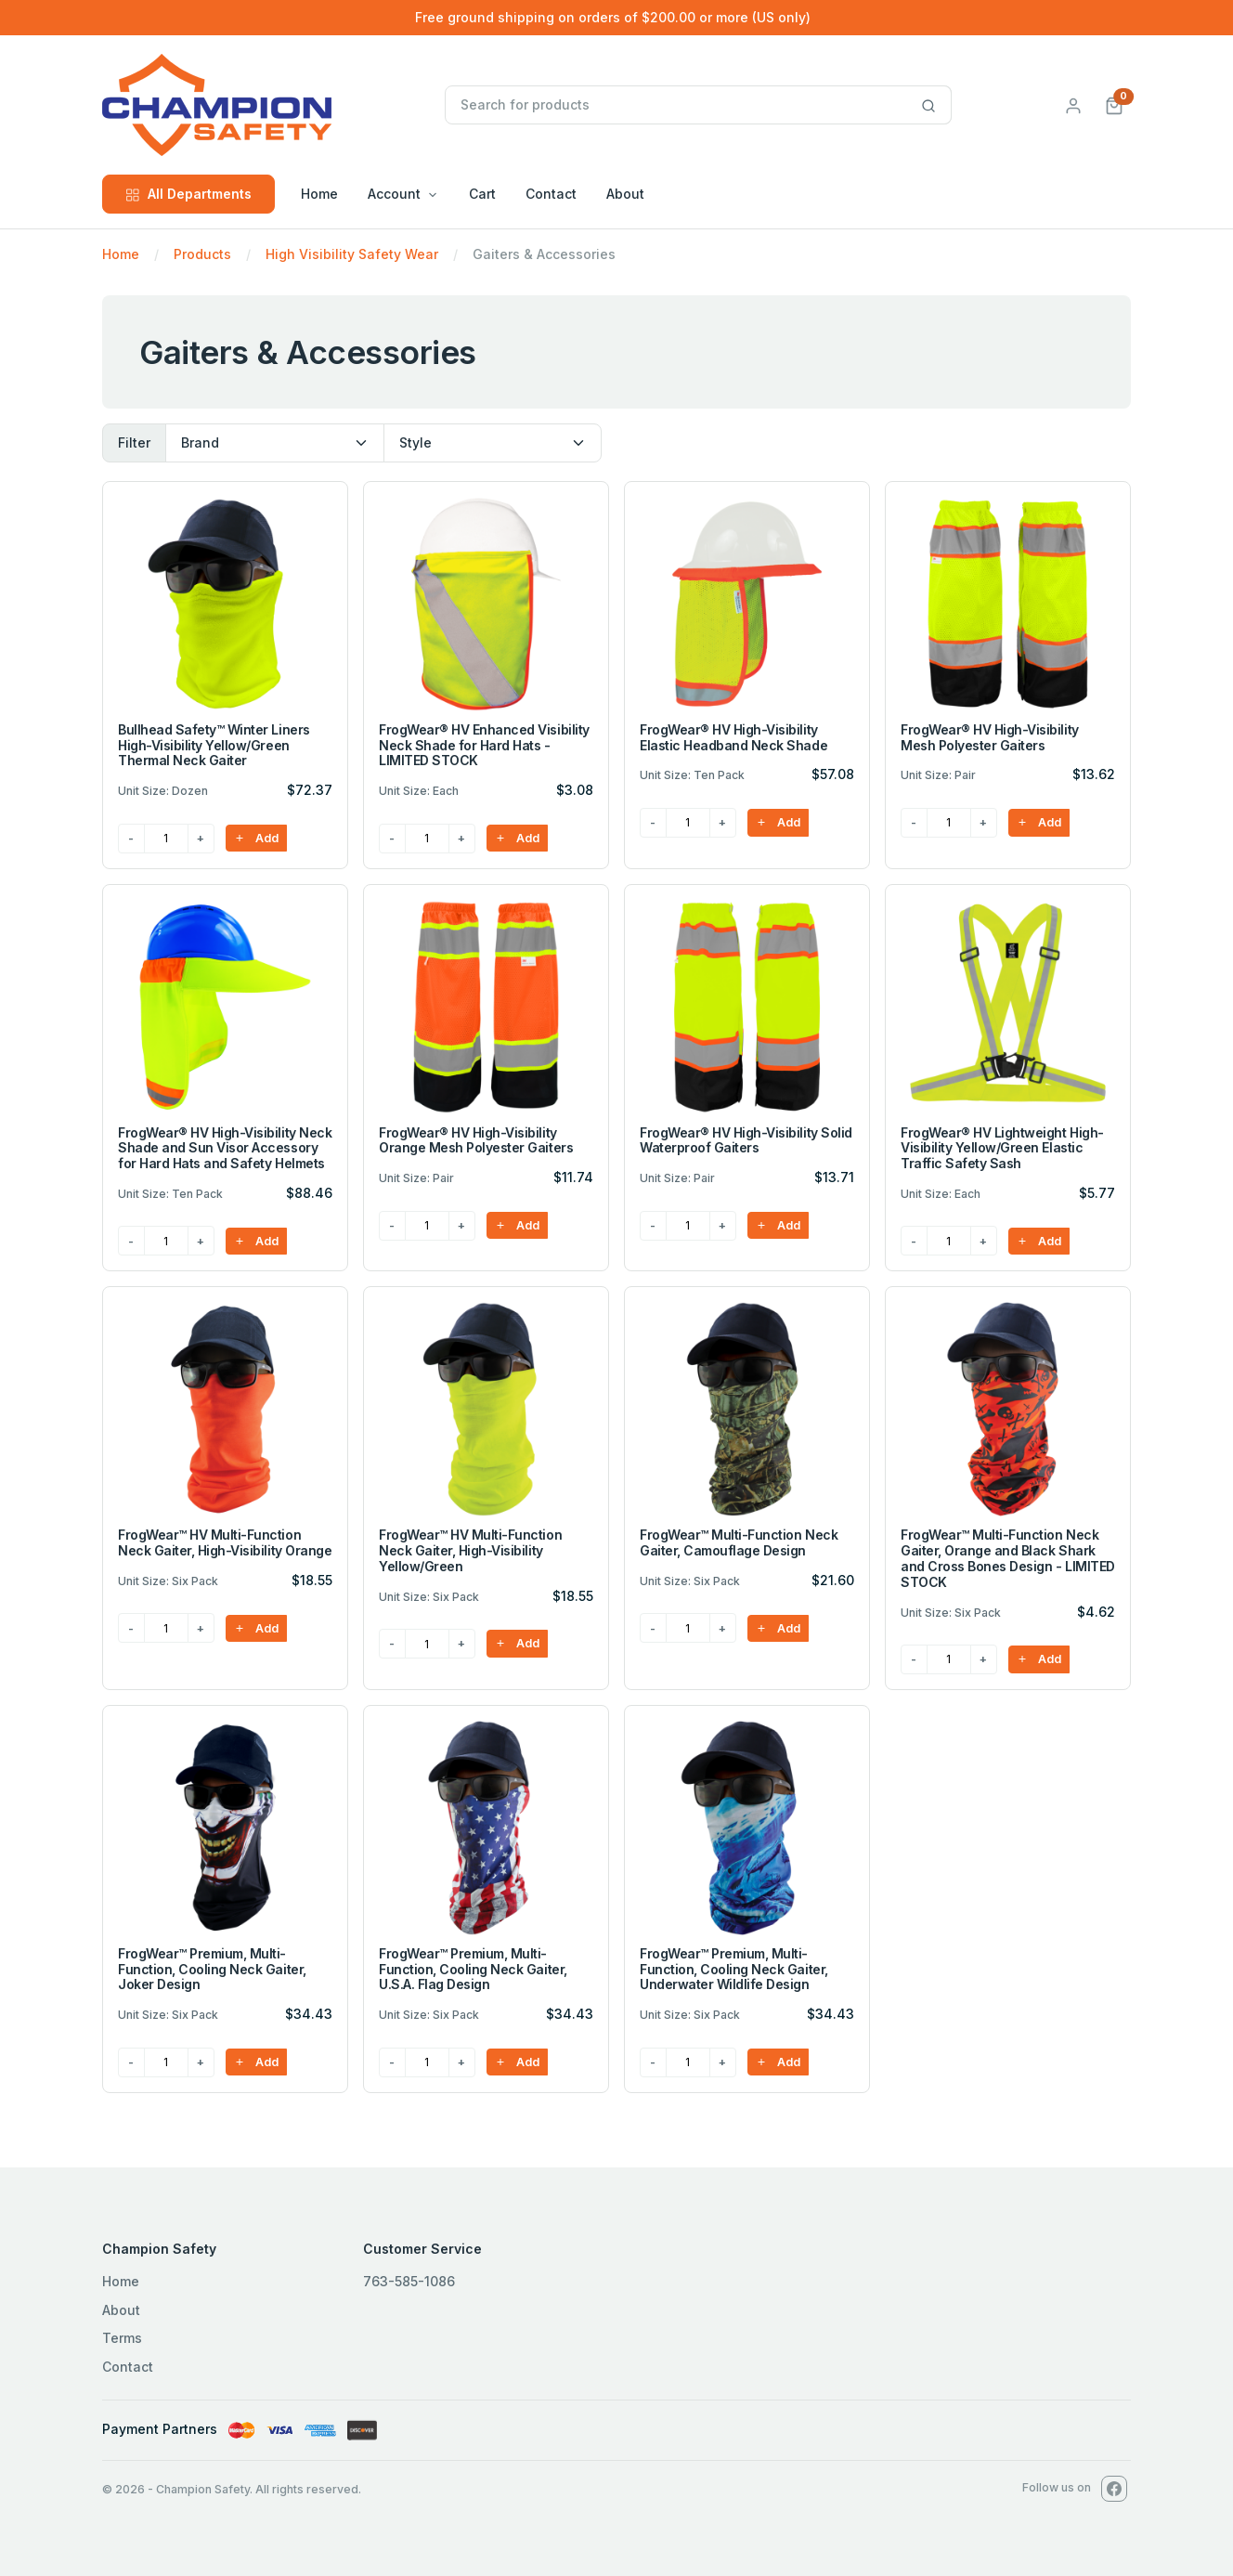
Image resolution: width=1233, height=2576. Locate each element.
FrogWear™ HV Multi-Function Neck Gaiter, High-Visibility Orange (224, 1542)
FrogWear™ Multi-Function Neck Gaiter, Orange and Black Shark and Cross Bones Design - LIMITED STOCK (1008, 1558)
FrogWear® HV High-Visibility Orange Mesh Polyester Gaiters (476, 1140)
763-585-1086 (409, 2281)
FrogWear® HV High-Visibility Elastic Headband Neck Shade (733, 737)
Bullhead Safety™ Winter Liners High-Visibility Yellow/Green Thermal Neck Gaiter (214, 745)
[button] (1114, 104)
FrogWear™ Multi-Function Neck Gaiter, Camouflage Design (738, 1542)
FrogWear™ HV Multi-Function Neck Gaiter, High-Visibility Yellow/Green (470, 1550)
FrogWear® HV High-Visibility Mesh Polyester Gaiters (990, 737)
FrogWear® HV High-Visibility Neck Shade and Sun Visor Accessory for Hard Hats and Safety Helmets (224, 1148)
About (625, 194)
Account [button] (394, 194)
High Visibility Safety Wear (352, 254)
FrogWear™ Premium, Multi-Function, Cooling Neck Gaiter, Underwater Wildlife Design (734, 1969)
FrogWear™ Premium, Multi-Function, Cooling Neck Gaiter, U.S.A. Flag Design (473, 1969)
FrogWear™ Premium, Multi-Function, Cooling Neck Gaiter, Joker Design (212, 1969)
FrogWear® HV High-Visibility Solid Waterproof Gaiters (746, 1140)
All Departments (188, 194)
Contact (551, 194)
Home (319, 194)
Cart (482, 194)
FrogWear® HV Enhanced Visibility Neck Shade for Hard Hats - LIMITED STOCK (484, 745)
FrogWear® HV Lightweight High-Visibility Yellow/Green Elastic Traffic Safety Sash (1002, 1148)
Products (202, 254)
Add (256, 838)
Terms (122, 2338)
